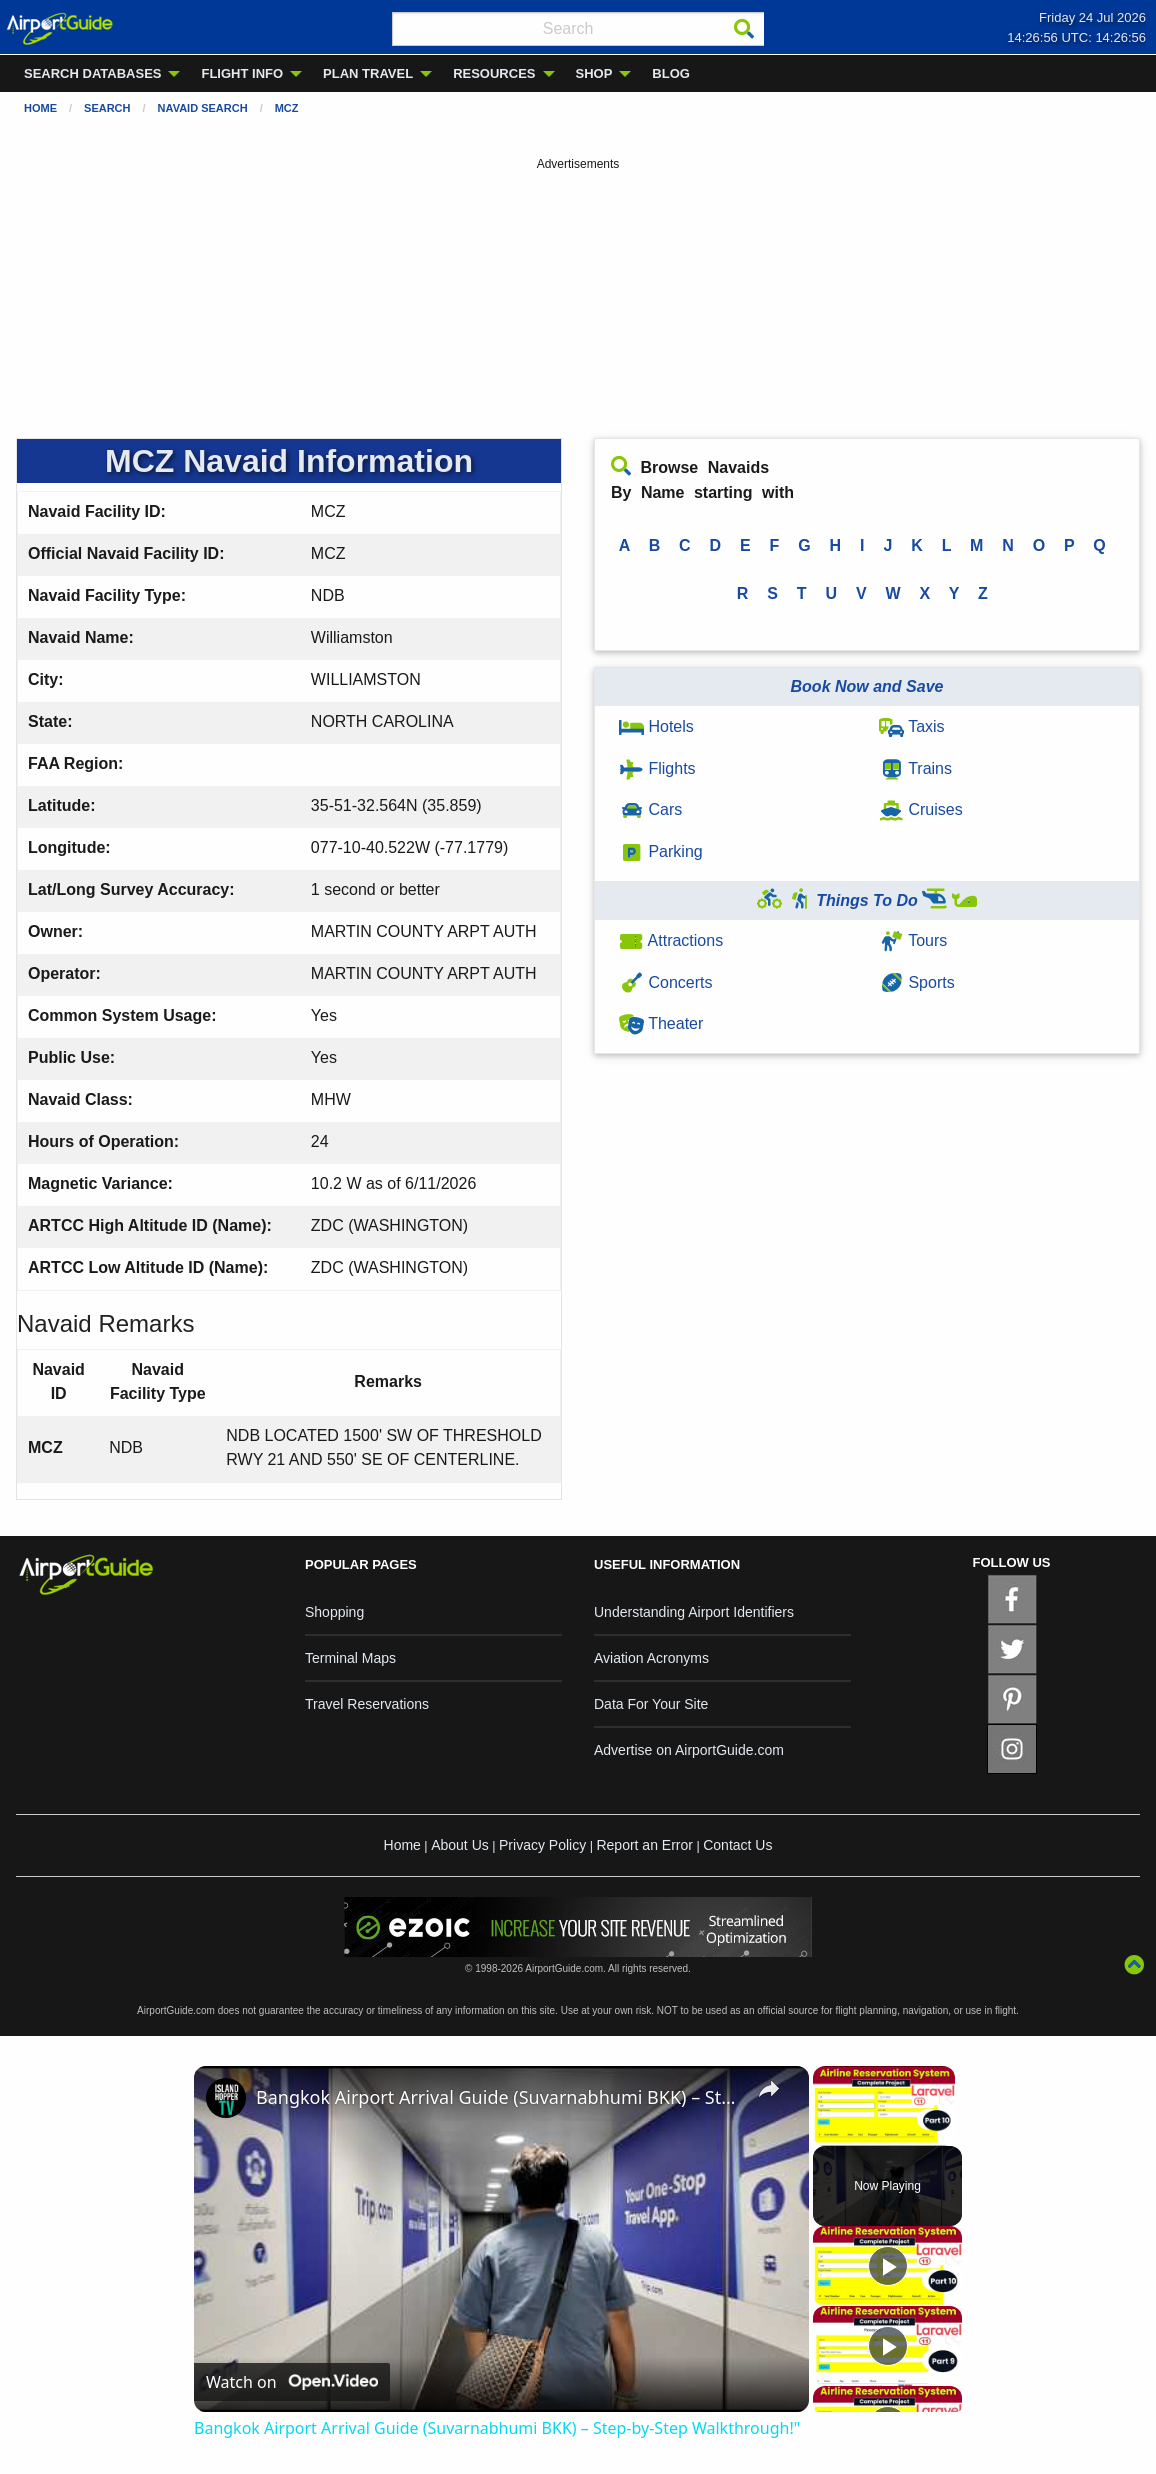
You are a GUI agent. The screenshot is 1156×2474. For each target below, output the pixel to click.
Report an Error (644, 1845)
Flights (657, 768)
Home (40, 108)
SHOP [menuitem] (594, 73)
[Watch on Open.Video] (292, 2382)
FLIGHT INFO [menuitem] (242, 73)
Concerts (665, 982)
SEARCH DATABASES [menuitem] (92, 73)
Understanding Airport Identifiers (694, 1612)
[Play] (888, 2266)
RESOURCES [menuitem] (494, 73)
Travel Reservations (367, 1704)
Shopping (334, 1612)
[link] (226, 2098)
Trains (915, 768)
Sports (917, 982)
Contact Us (737, 1845)
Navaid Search (203, 108)
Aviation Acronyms (651, 1658)
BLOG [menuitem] (671, 73)
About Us (460, 1845)
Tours (913, 940)
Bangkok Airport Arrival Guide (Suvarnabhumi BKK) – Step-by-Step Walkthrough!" (498, 2097)
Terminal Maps (350, 1658)
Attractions (671, 940)
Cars (650, 809)
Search (107, 108)
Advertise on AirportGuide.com (689, 1750)
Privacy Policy (542, 1845)
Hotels (656, 726)
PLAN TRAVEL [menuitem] (368, 73)
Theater (661, 1023)
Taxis (912, 726)
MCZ (287, 108)
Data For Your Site (651, 1704)
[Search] (744, 29)
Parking (661, 851)
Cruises (921, 809)
